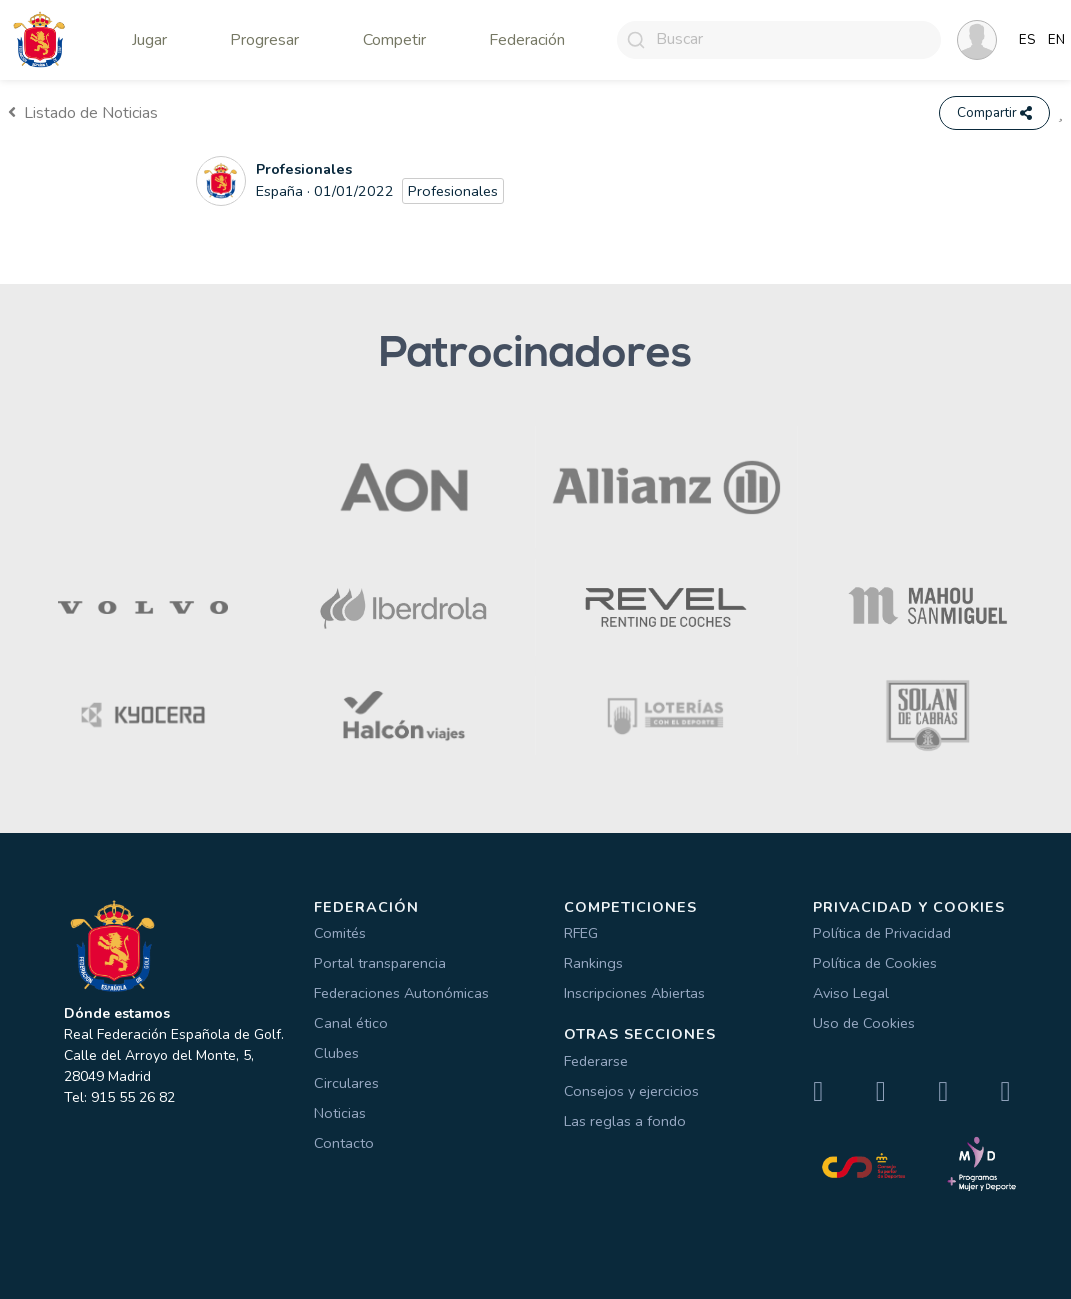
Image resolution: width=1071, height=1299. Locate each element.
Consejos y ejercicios (631, 1091)
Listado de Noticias (83, 113)
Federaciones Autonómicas (401, 993)
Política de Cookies (875, 963)
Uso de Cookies (864, 1023)
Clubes (336, 1053)
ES (1027, 40)
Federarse (596, 1061)
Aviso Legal (851, 993)
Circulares (346, 1083)
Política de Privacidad (882, 933)
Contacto (344, 1143)
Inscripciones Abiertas (634, 993)
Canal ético (351, 1023)
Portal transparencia (380, 963)
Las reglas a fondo (625, 1121)
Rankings (593, 963)
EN (1056, 40)
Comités (340, 933)
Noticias (340, 1113)
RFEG (581, 933)
